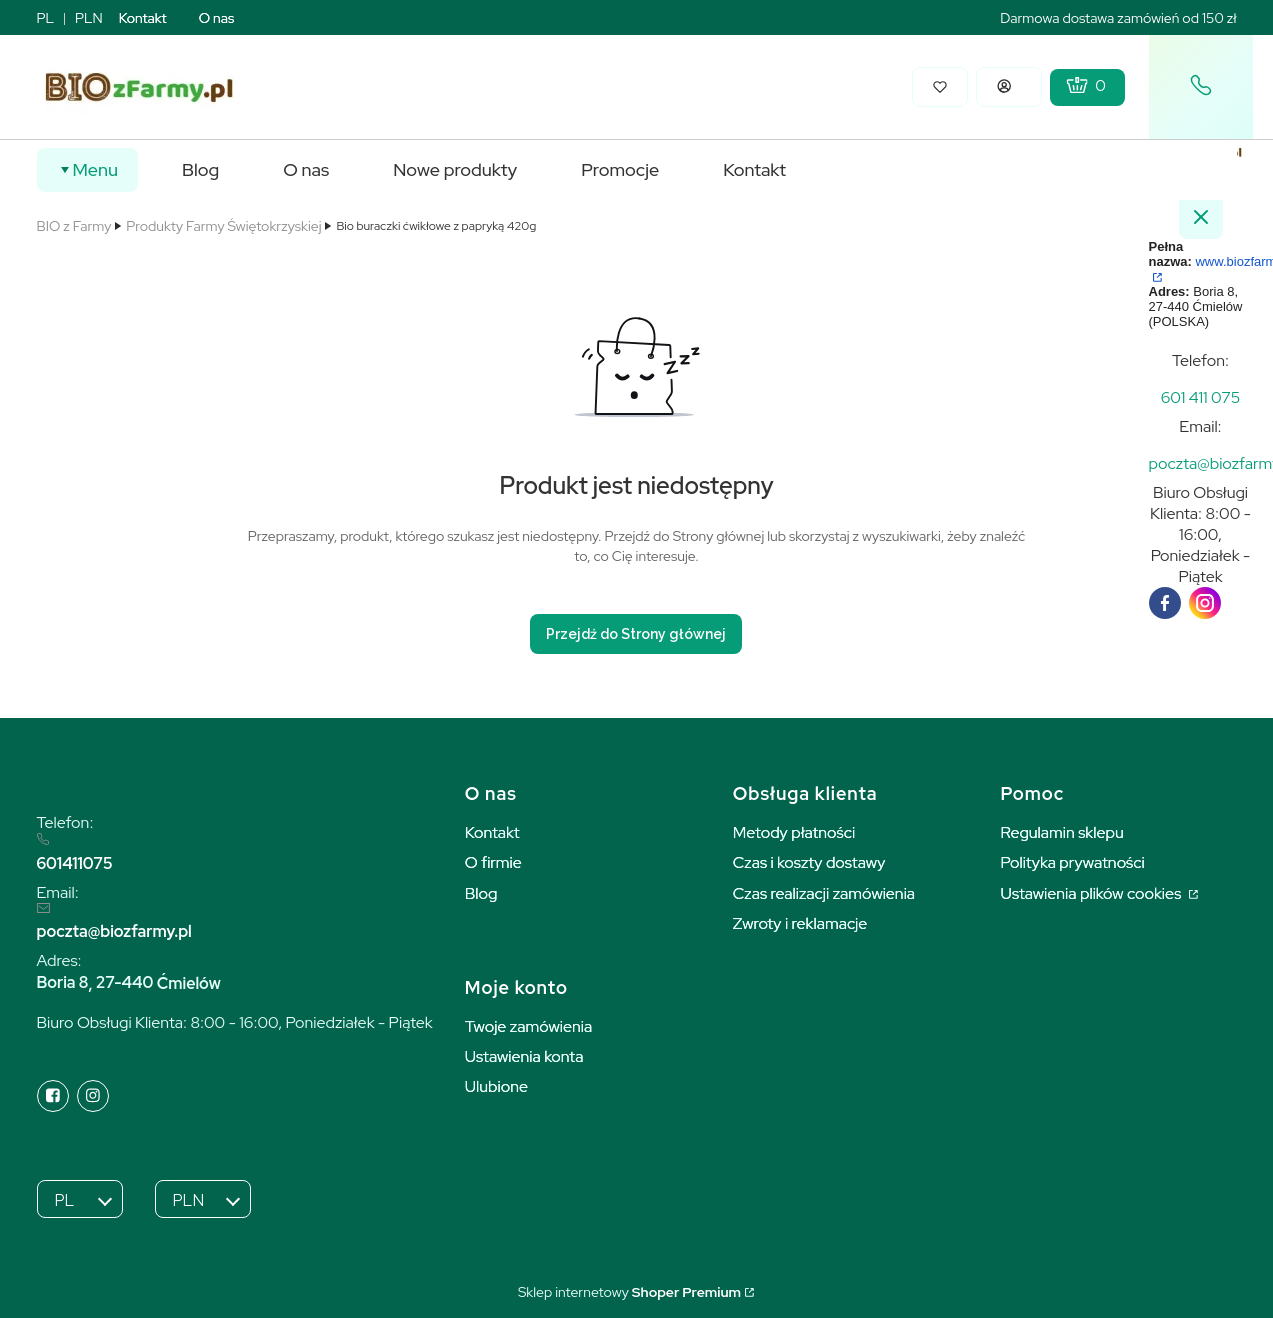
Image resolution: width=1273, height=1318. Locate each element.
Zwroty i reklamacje (800, 923)
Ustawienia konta (524, 1056)
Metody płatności (794, 832)
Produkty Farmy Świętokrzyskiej (223, 226)
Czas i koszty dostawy (809, 862)
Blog (481, 893)
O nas (217, 18)
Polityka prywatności (1073, 862)
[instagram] (1205, 603)
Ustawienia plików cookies (1093, 893)
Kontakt (143, 18)
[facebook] (1165, 603)
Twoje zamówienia (529, 1026)
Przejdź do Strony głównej (636, 634)
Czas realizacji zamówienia (824, 893)
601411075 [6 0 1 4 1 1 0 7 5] (75, 863)
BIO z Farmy (74, 226)
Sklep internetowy (629, 1292)
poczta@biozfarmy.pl (114, 931)
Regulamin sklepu (1062, 832)
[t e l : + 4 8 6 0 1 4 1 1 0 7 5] (1201, 397)
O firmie (493, 862)
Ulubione (496, 1086)
